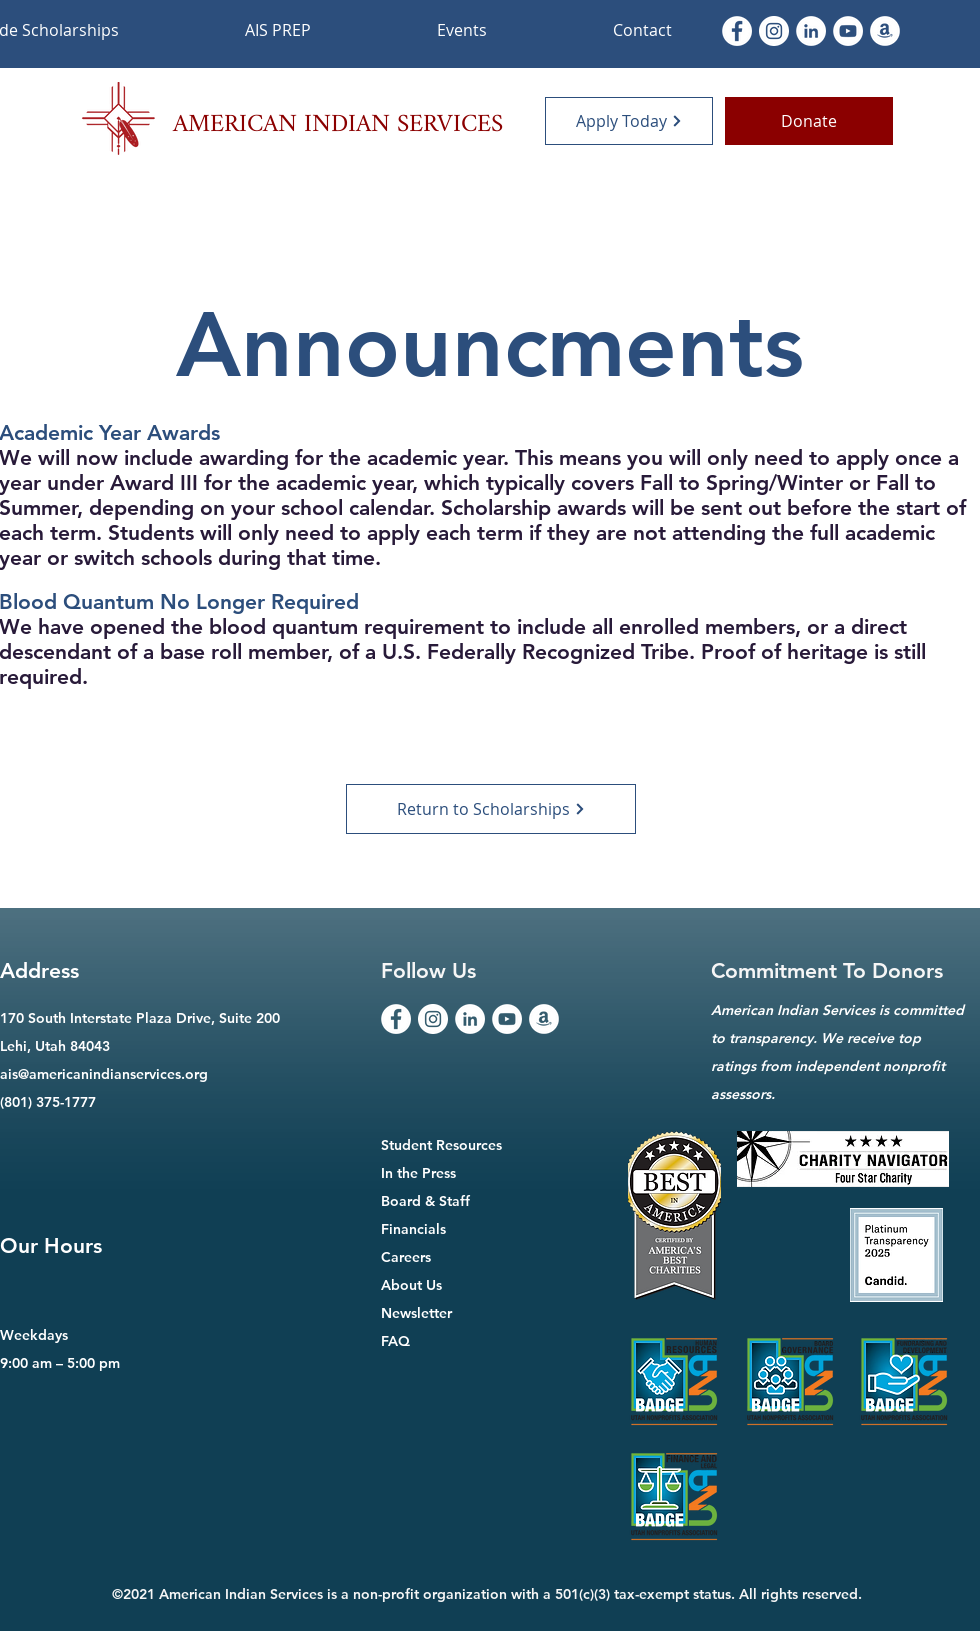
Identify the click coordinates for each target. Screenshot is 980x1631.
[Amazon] (885, 31)
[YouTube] (507, 1019)
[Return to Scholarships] (491, 809)
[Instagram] (774, 31)
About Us (411, 1285)
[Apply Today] (629, 121)
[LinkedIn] (811, 31)
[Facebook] (737, 31)
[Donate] (809, 121)
